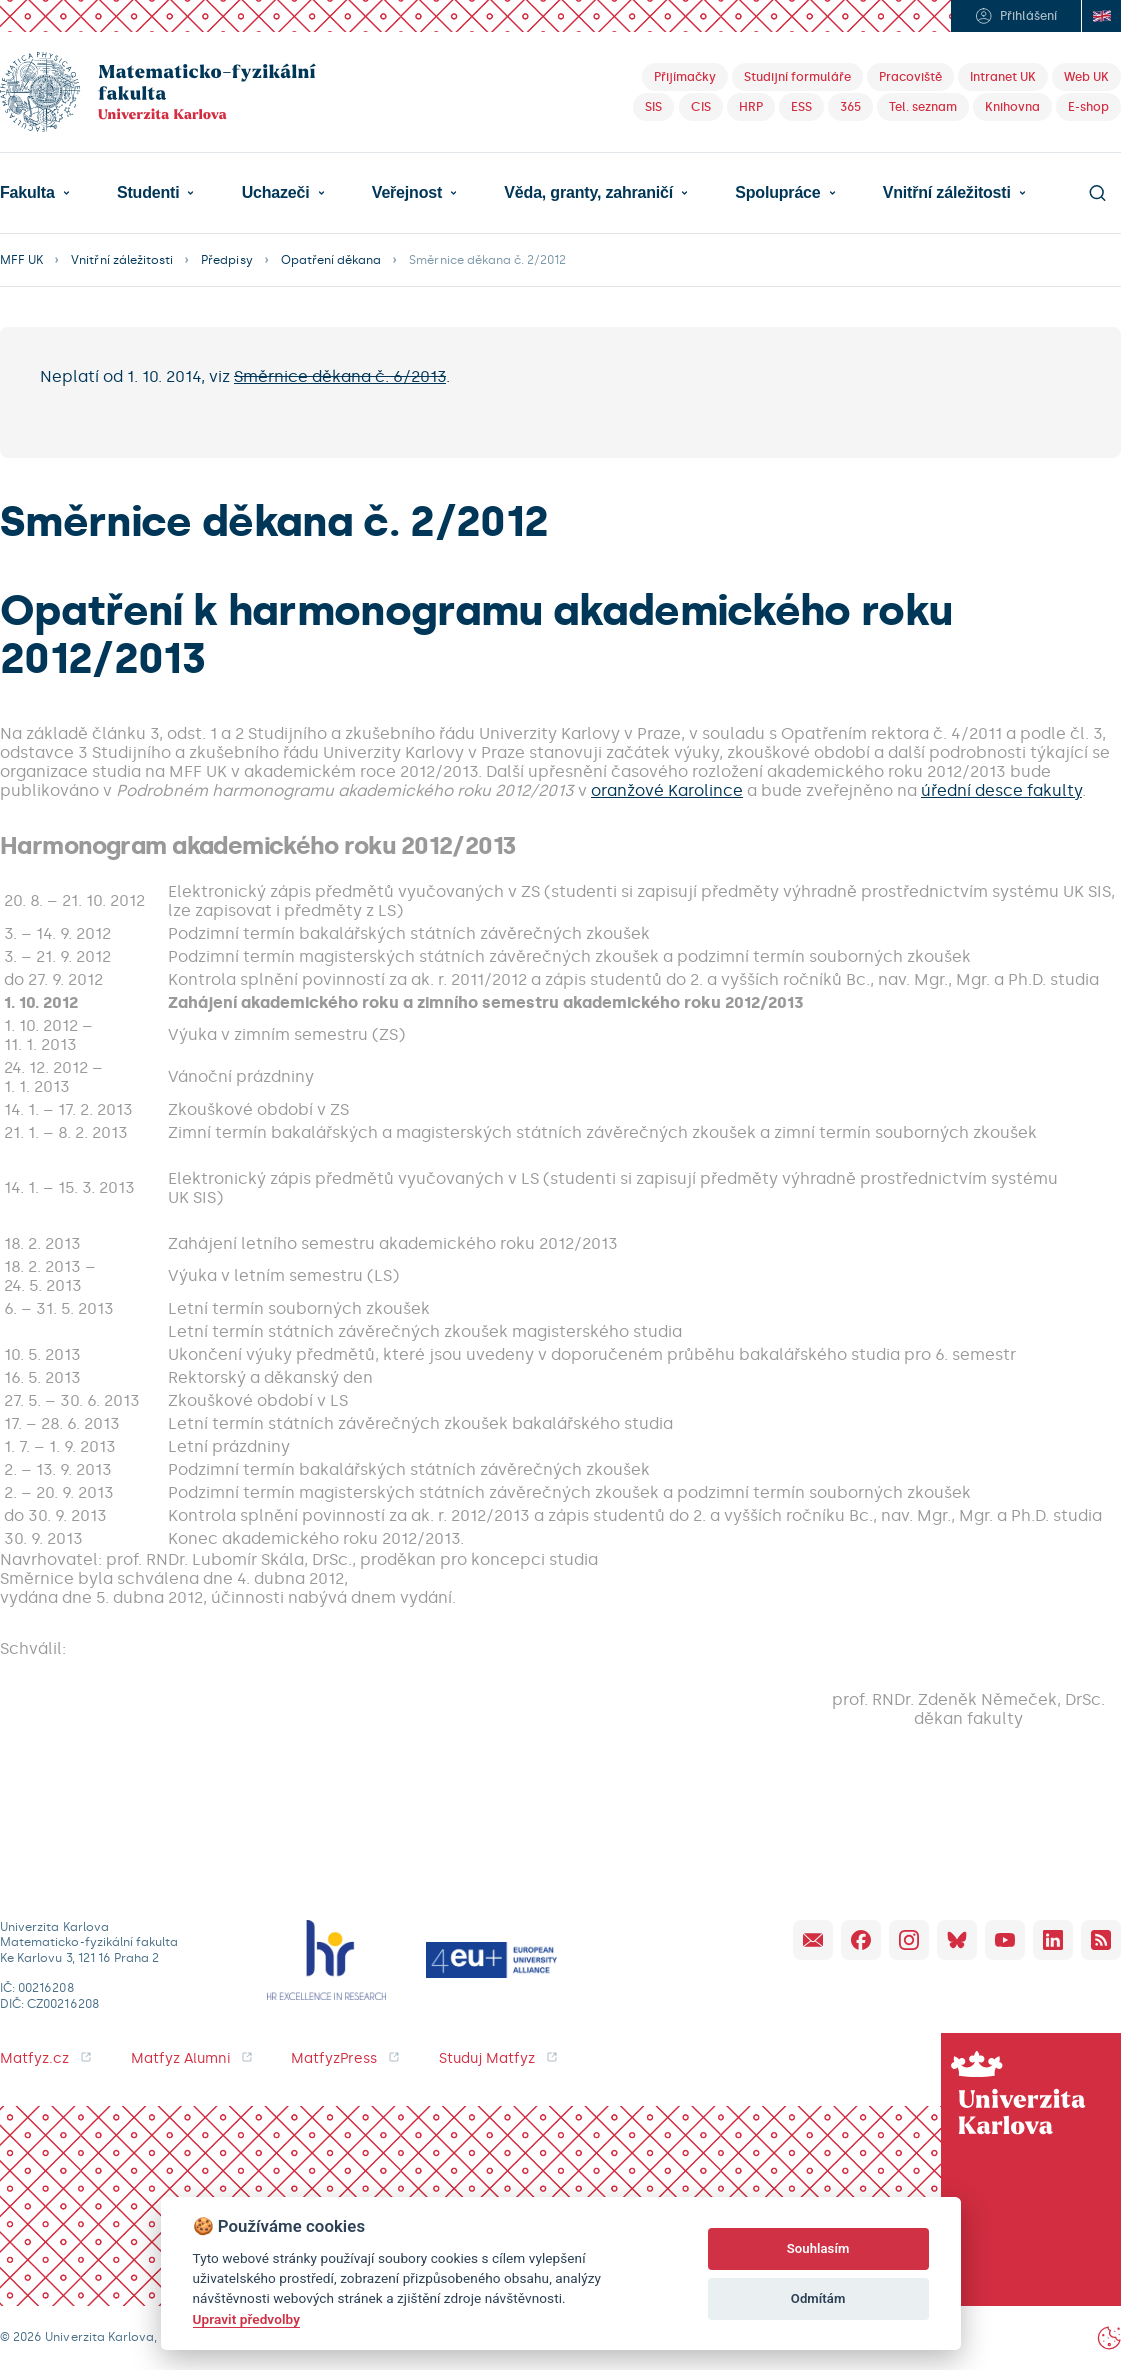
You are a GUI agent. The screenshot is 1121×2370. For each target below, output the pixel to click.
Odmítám (818, 2298)
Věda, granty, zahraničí (588, 193)
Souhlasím (818, 2248)
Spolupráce (777, 193)
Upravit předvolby (246, 2319)
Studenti (148, 193)
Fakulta (27, 193)
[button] (35, 193)
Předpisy (226, 260)
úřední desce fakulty (1001, 790)
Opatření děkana (331, 260)
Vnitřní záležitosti (947, 193)
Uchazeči (276, 193)
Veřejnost (407, 193)
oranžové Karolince (667, 790)
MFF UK (21, 260)
